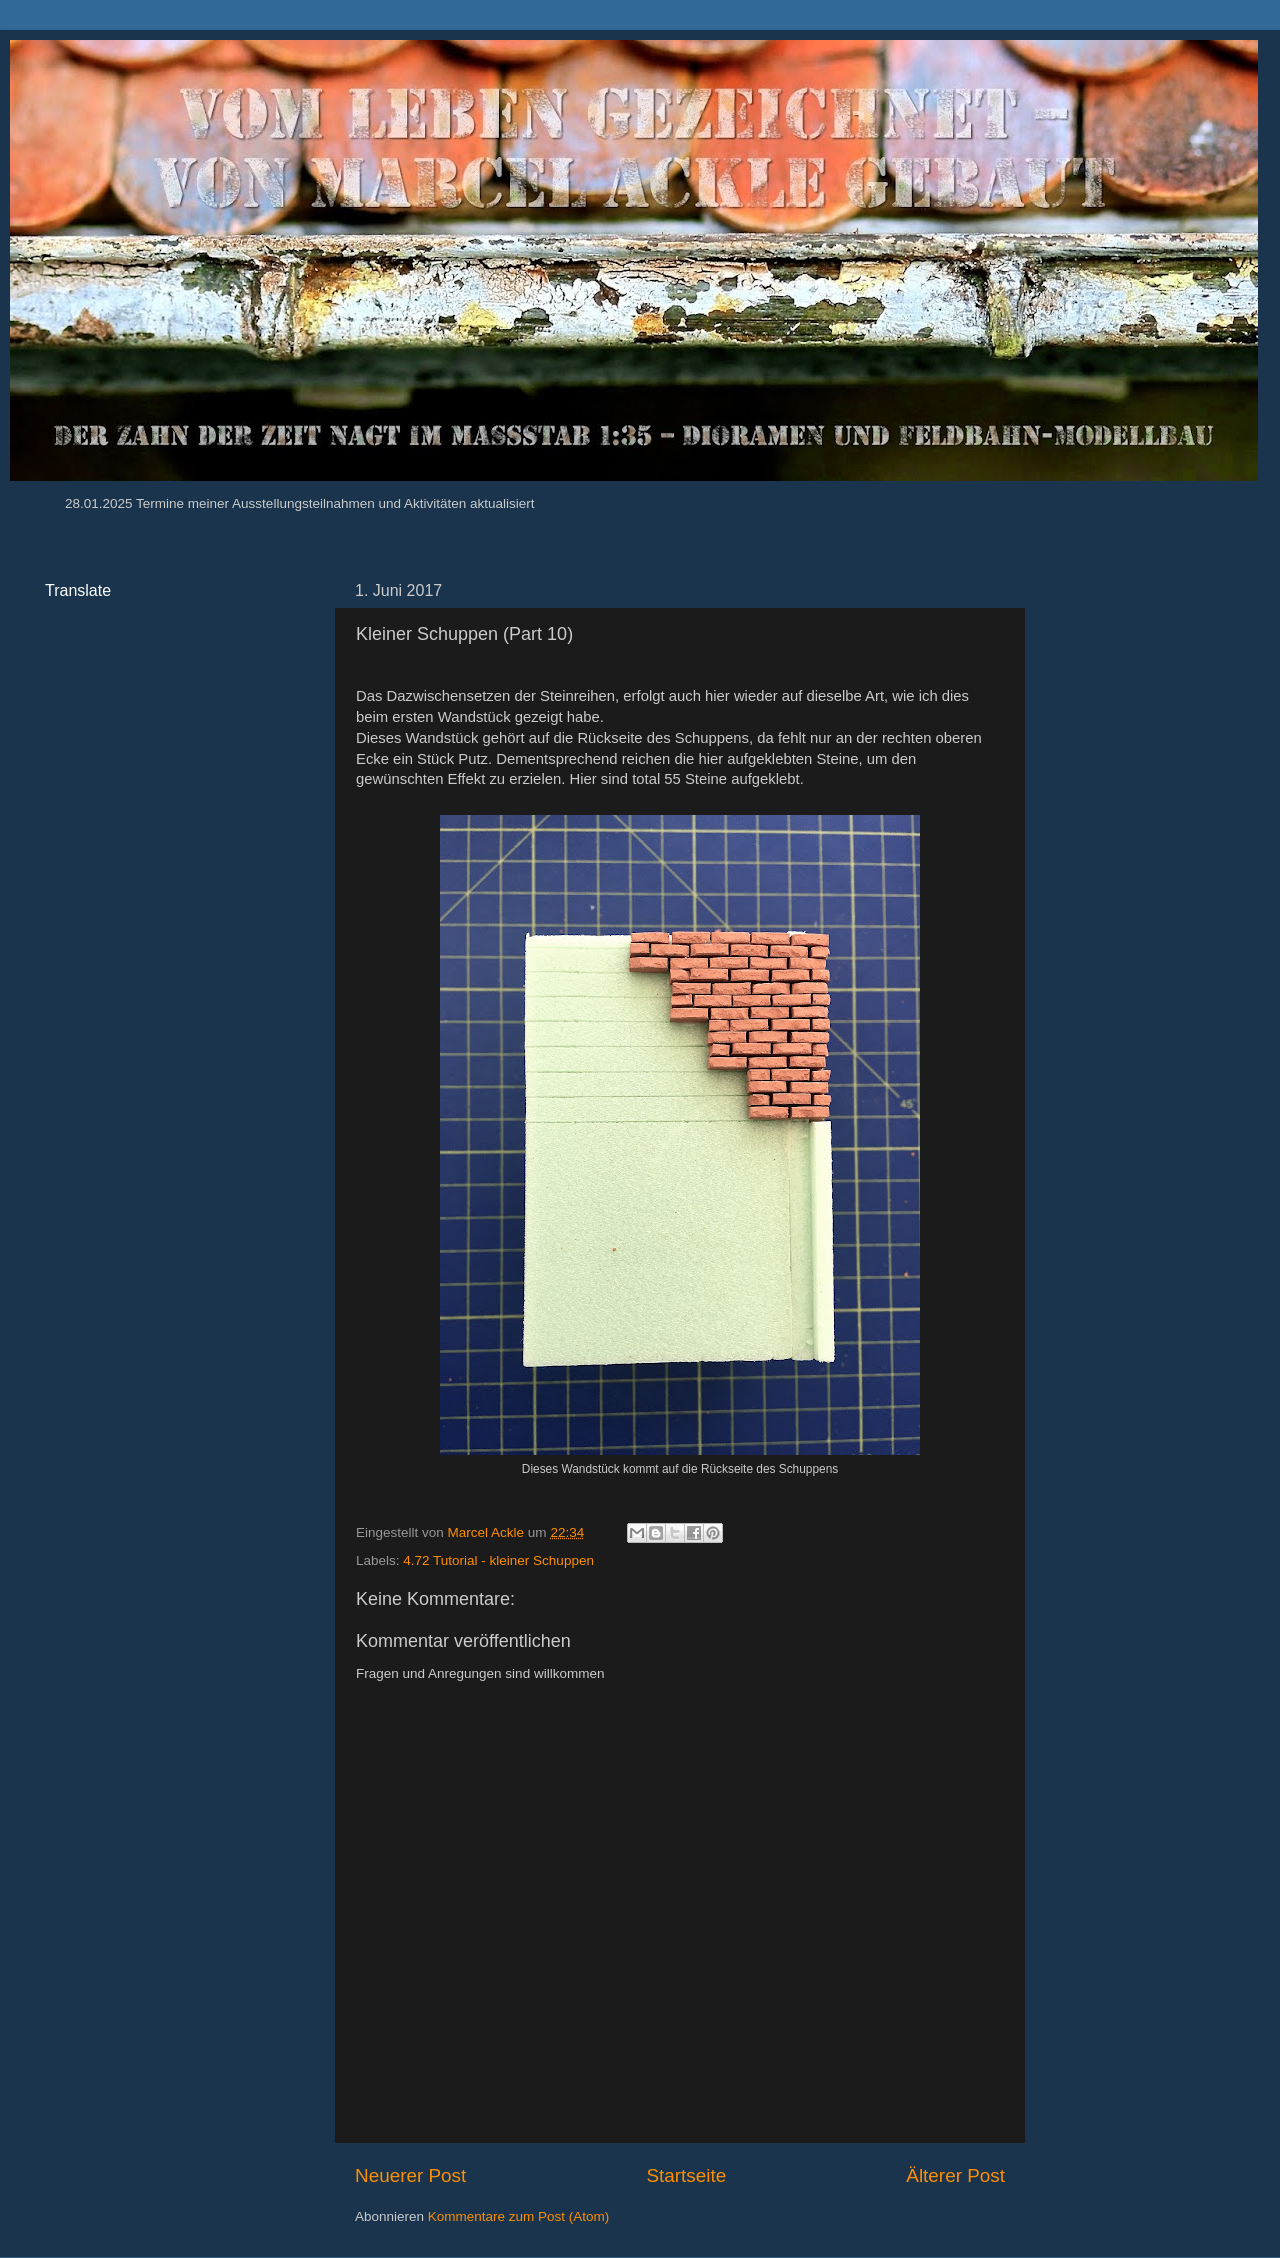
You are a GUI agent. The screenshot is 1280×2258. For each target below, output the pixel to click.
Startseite (686, 2175)
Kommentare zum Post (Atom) (519, 2216)
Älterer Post (955, 2175)
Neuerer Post (410, 2175)
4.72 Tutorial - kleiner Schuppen (498, 1560)
